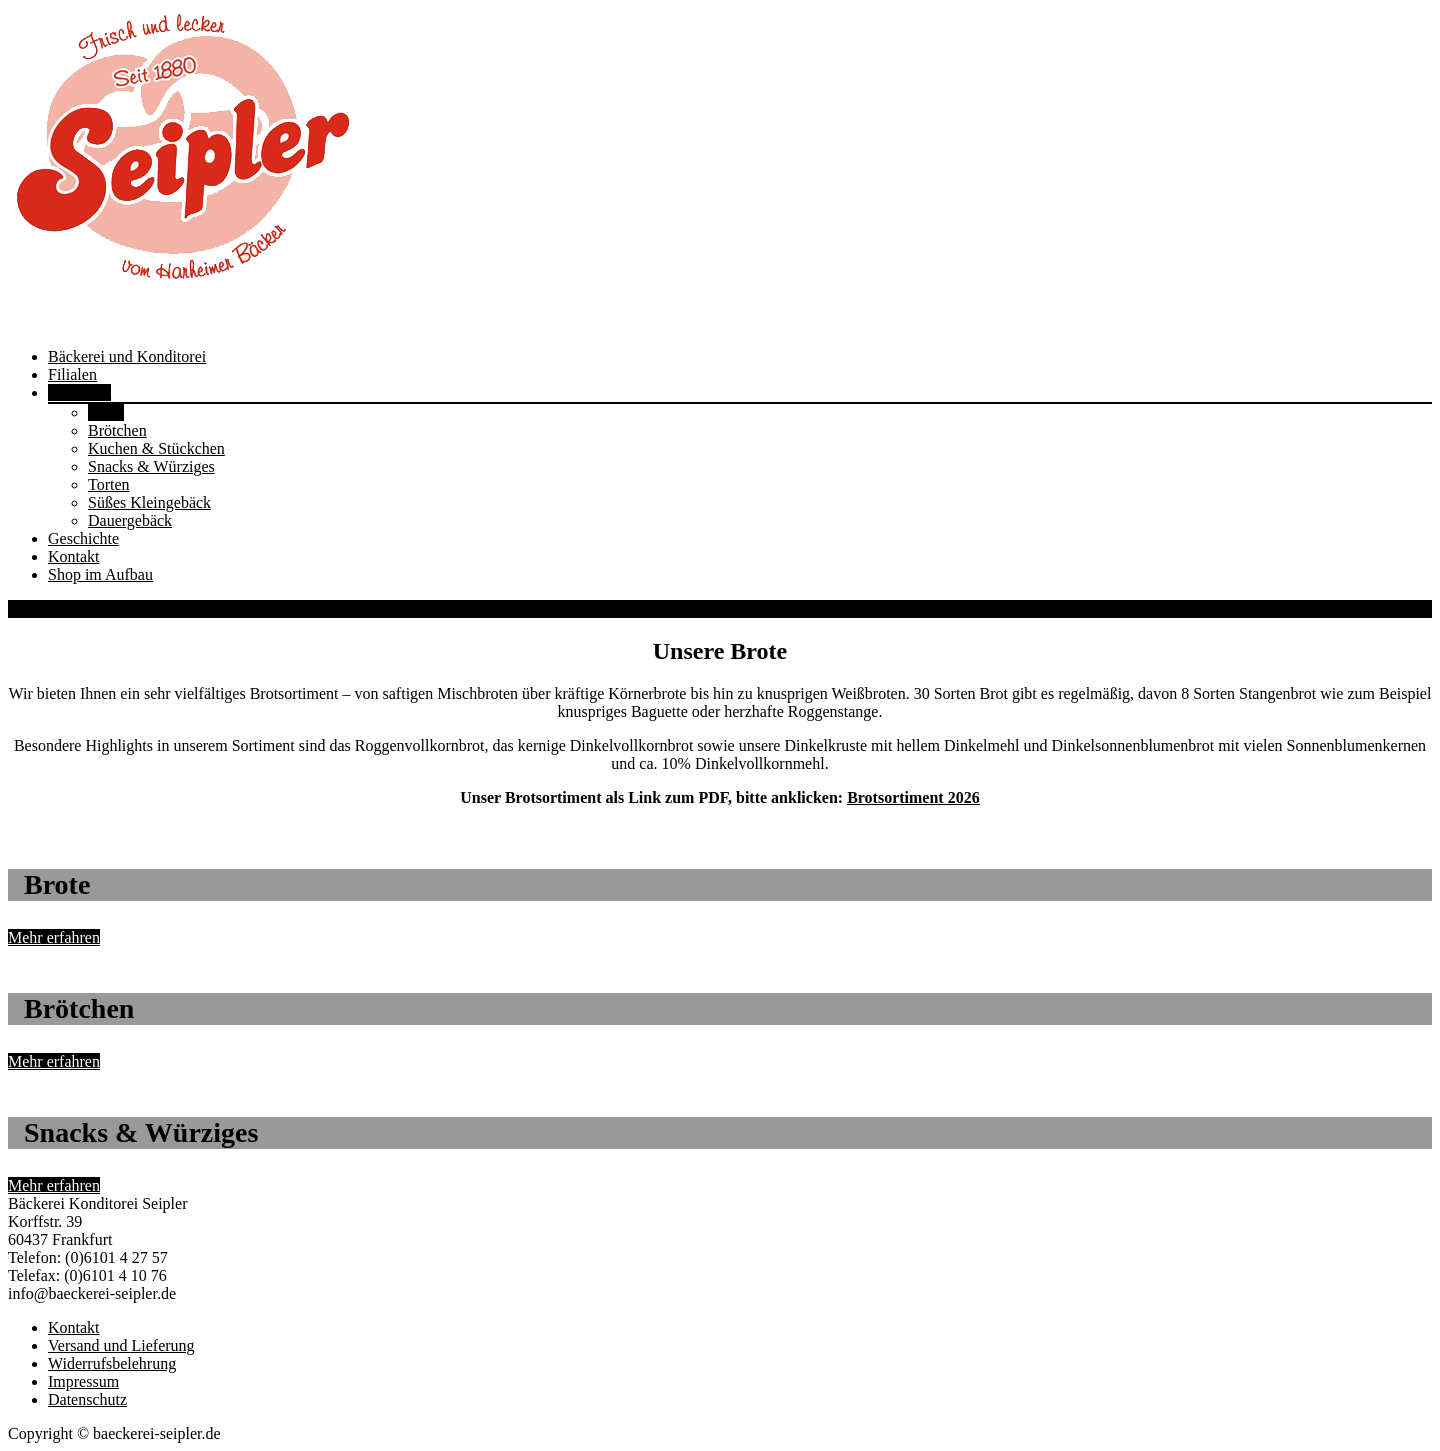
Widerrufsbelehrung (112, 1363)
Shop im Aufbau (100, 574)
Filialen (72, 374)
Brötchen (117, 430)
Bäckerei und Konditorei (127, 356)
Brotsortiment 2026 (913, 797)
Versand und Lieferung (121, 1345)
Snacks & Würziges (151, 466)
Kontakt (74, 556)
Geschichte (83, 538)
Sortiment (79, 392)
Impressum (83, 1381)
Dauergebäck (130, 520)
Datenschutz (87, 1399)
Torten (109, 484)
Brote (106, 412)
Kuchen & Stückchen (156, 448)
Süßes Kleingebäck (149, 502)
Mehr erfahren (54, 937)
